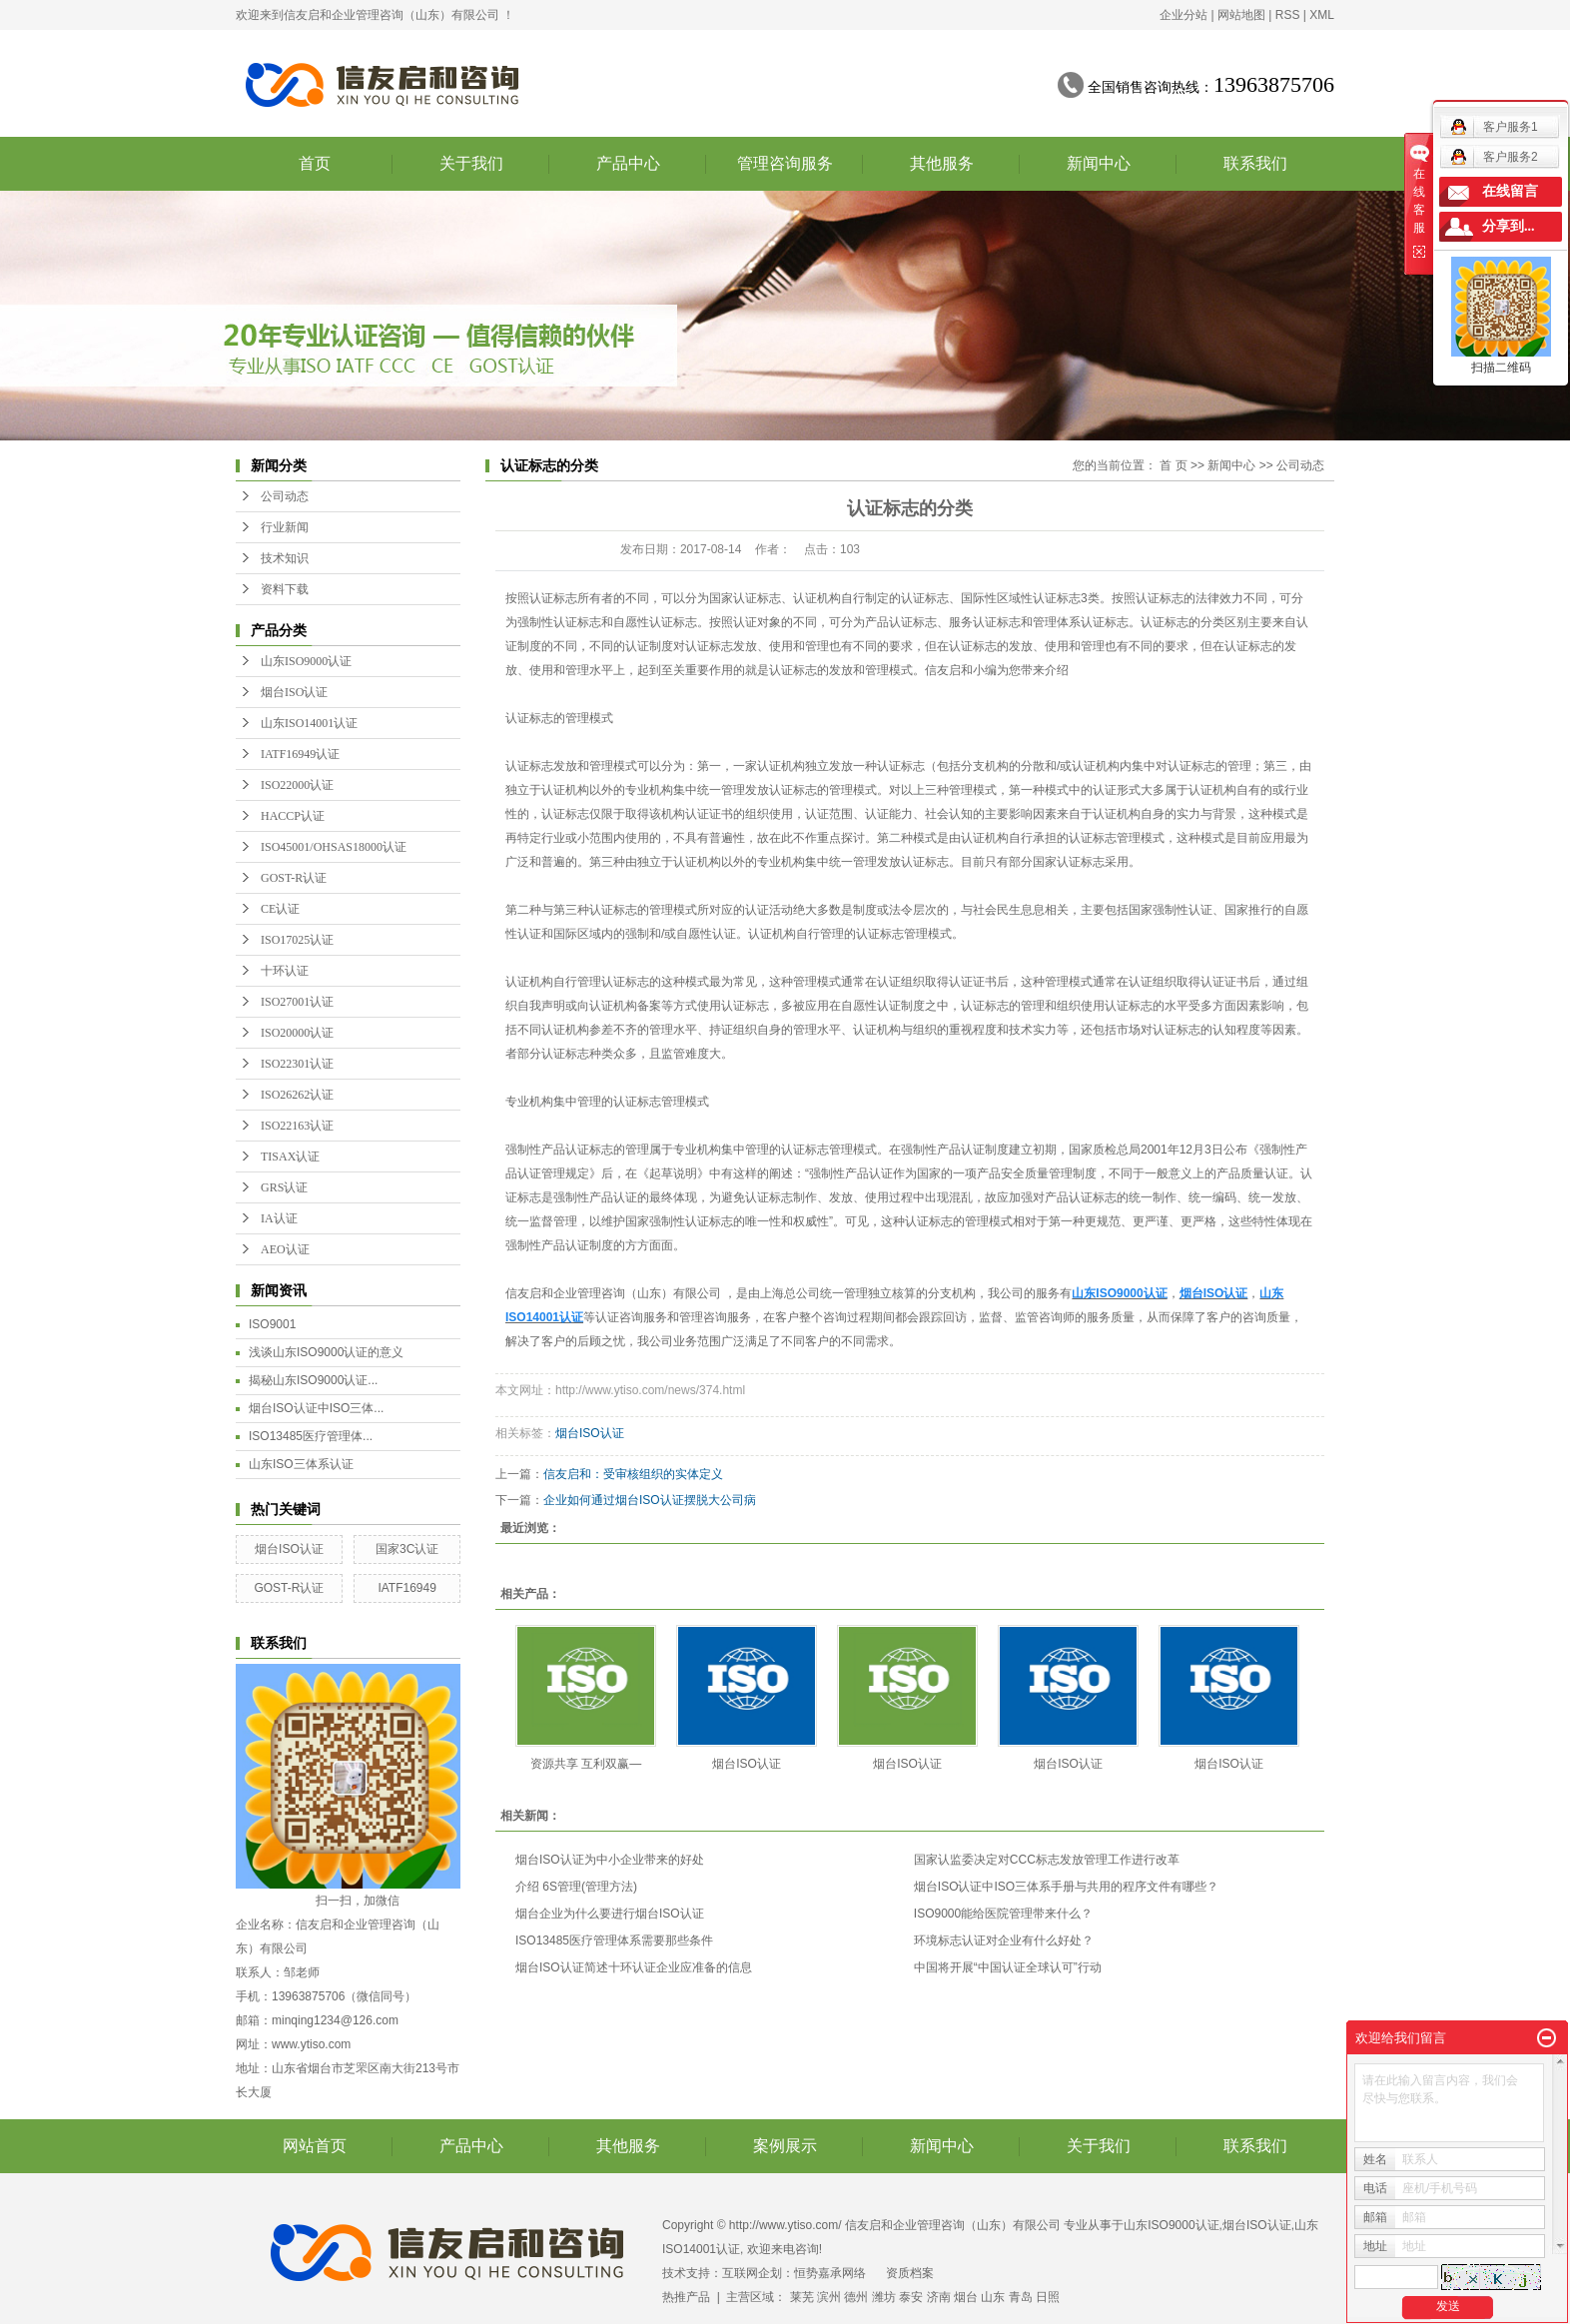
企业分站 (1183, 15)
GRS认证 (284, 1187)
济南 (939, 2297)
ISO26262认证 (297, 1095)
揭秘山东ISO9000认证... (313, 1380)
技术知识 (285, 558)
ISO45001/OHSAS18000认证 (333, 847)
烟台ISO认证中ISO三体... (316, 1408)
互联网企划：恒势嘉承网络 (794, 2273)
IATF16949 (406, 1588)
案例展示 (785, 2145)
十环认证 (285, 971)
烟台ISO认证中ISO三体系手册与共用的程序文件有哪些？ (1066, 1887)
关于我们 (471, 163)
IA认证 (279, 1218)
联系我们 (1255, 163)
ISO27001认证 (297, 1002)
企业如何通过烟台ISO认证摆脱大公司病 (649, 1500)
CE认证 (280, 909)
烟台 (966, 2297)
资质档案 (910, 2273)
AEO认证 (285, 1249)
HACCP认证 (293, 816)
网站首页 (315, 2145)
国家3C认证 (407, 1549)
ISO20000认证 (297, 1033)
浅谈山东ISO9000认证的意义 (326, 1352)
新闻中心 (1099, 163)
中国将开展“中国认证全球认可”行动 (1008, 1967)
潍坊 (884, 2297)
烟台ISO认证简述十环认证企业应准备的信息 (633, 1967)
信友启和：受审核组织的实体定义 (633, 1474)
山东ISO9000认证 (306, 661)
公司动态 (285, 496)
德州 (856, 2297)
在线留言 (1510, 191)
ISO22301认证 (297, 1064)
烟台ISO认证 (294, 692)
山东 (993, 2297)
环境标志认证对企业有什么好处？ (1004, 1940)
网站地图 (1241, 15)
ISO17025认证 (297, 940)
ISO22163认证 (297, 1126)
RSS (1287, 15)
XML (1321, 15)
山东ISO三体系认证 (301, 1464)
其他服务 (942, 163)
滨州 (829, 2297)
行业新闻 (285, 527)
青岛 (1021, 2297)
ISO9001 (272, 1324)
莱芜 (802, 2297)
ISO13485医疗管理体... (311, 1436)
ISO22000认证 (297, 785)
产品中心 (628, 163)
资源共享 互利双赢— (585, 1764)
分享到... (1508, 226)
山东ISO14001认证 (309, 723)
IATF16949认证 (300, 754)
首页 (315, 163)
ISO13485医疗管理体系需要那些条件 (614, 1940)
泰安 (911, 2297)
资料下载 (285, 589)
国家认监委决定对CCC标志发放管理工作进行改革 (1046, 1860)
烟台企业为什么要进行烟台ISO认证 (609, 1914)
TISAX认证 (290, 1156)
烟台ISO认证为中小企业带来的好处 (609, 1860)
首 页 (1173, 465)
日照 (1048, 2297)
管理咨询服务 (785, 163)
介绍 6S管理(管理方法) (576, 1887)
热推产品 (686, 2297)
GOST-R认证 (294, 878)
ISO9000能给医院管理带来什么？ (1003, 1914)
